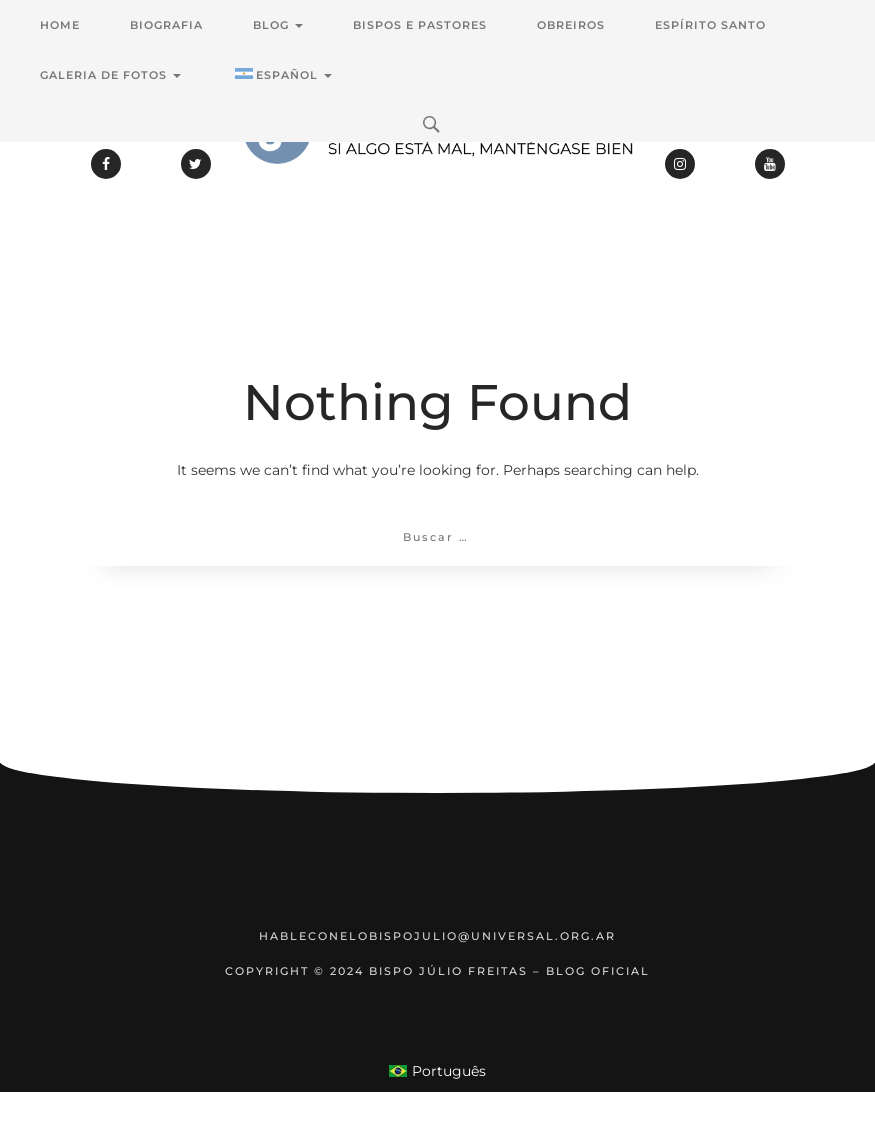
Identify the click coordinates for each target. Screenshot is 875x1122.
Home (60, 25)
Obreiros (571, 25)
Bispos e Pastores (420, 25)
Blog (278, 25)
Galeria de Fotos (110, 75)
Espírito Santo (710, 25)
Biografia (166, 25)
